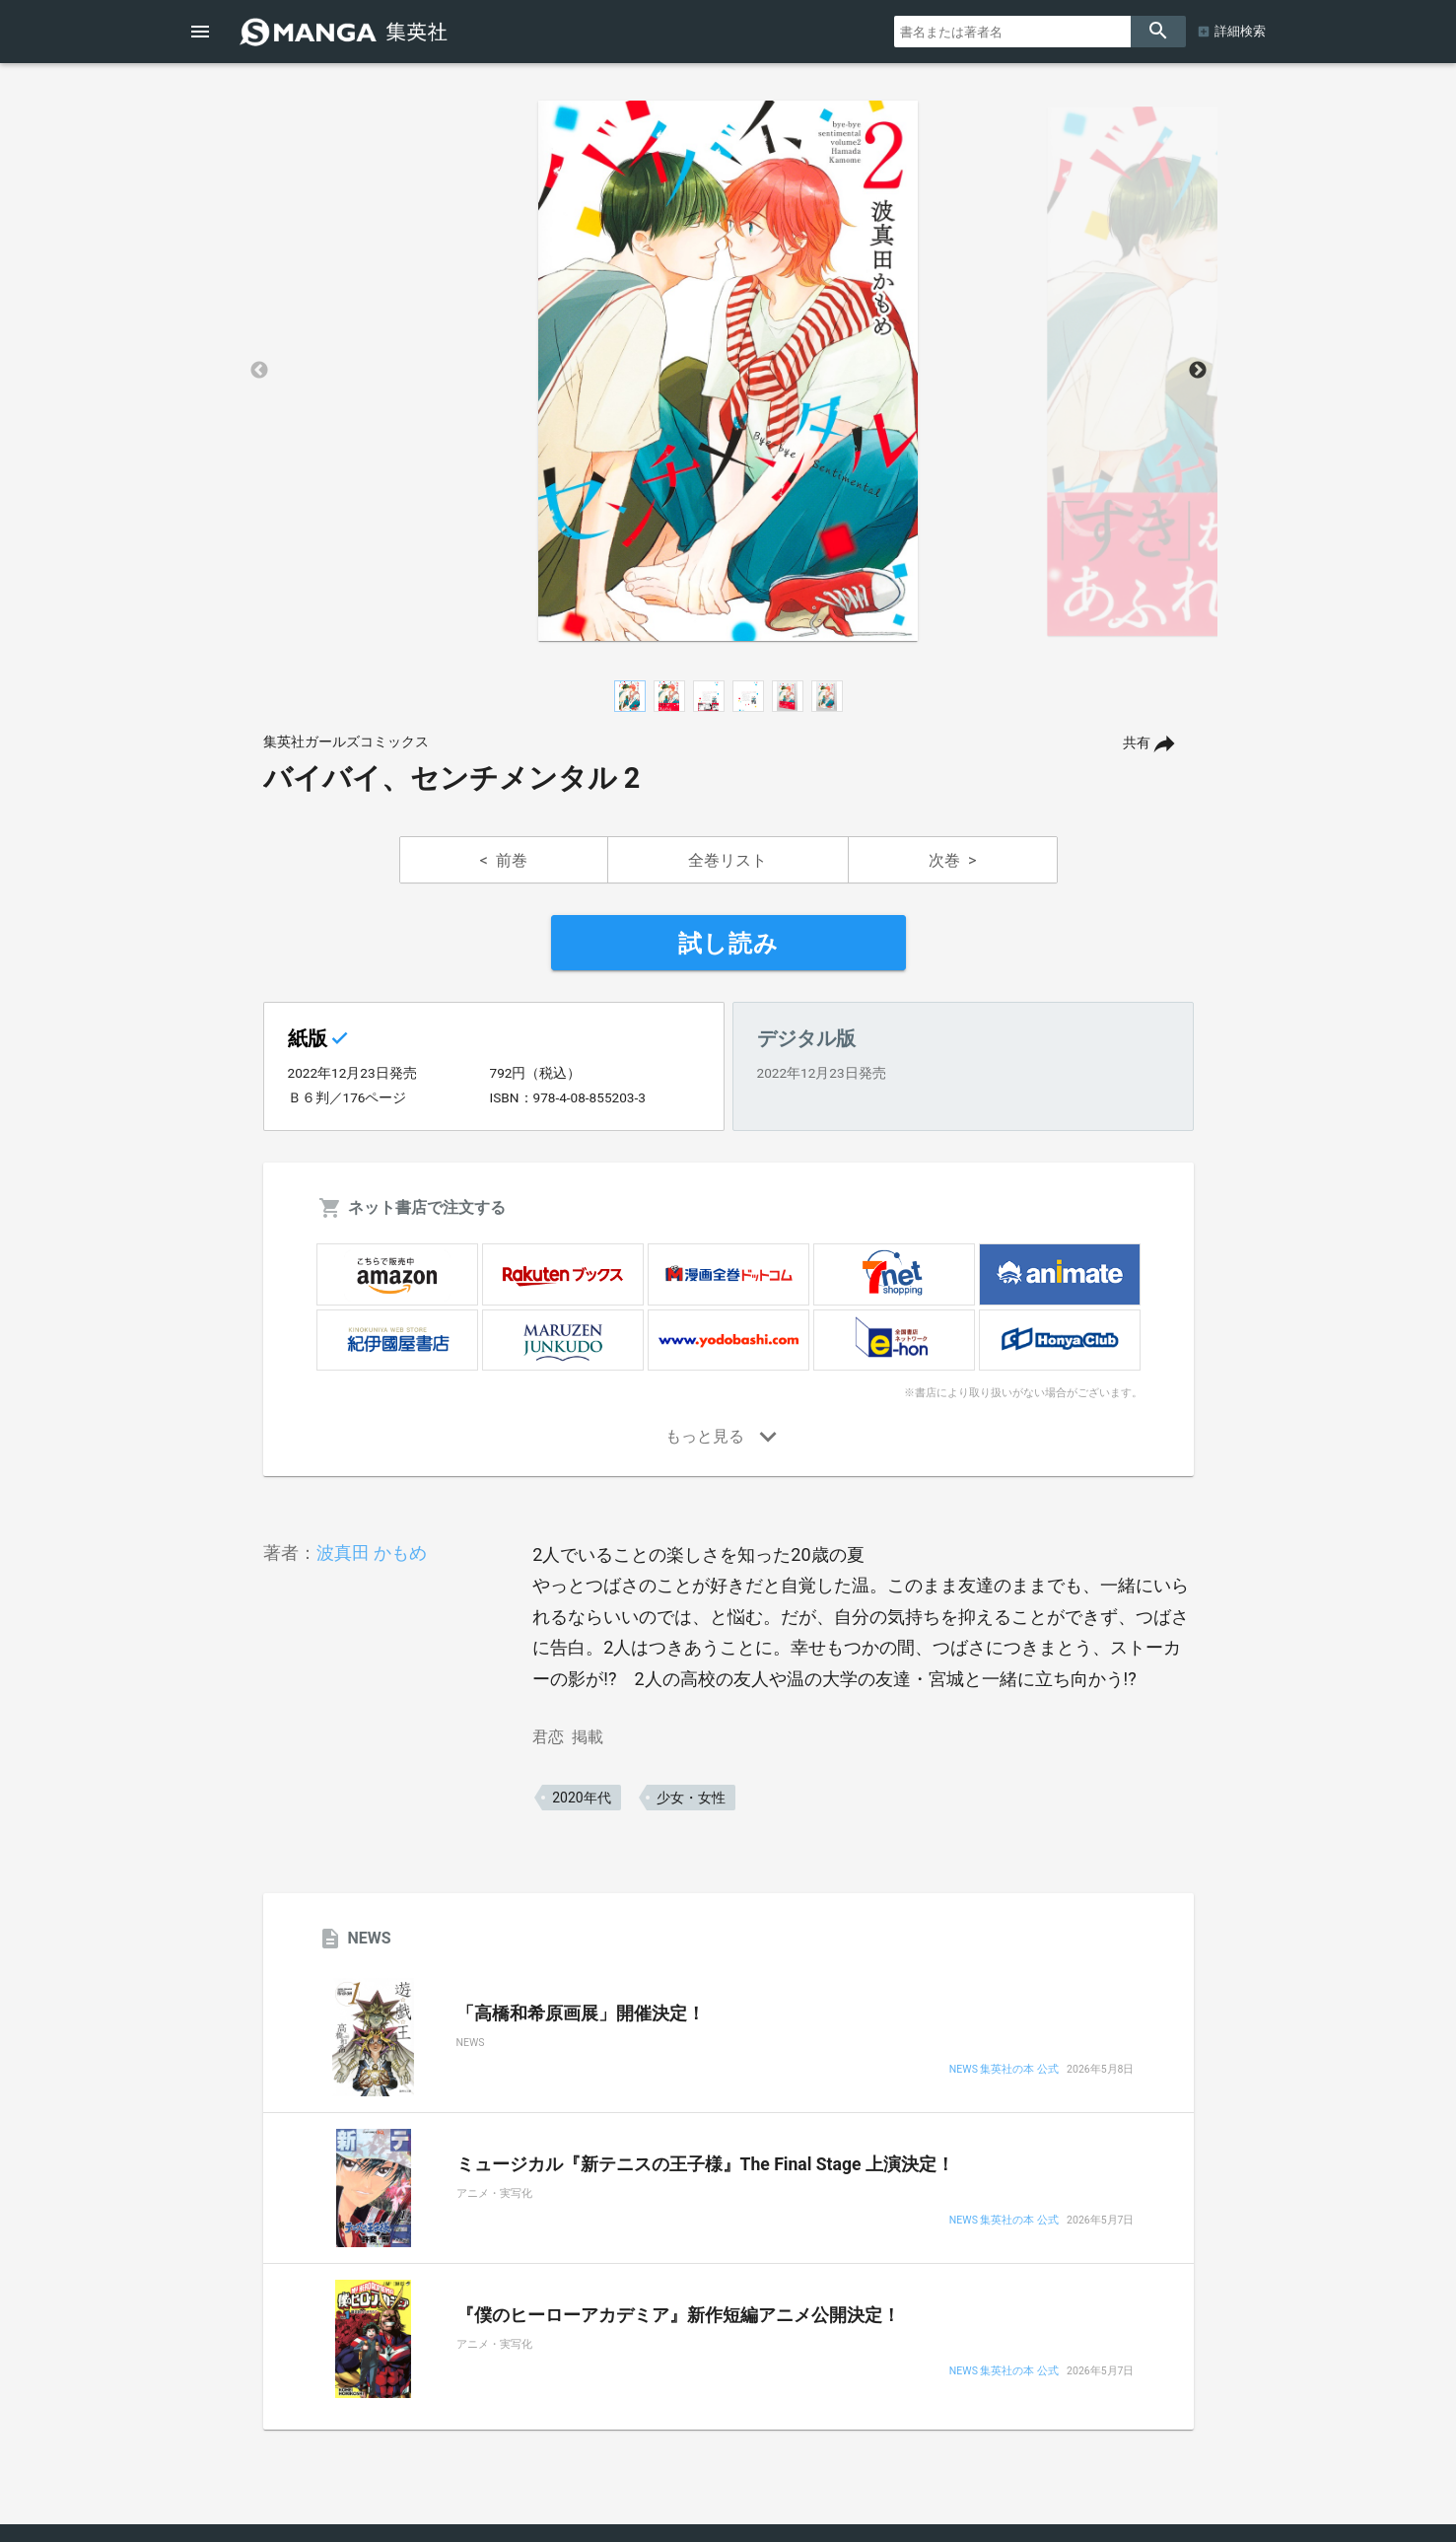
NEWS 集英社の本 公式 (1004, 2070)
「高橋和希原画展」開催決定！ (580, 2013)
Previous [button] (259, 370)
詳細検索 (1240, 31)
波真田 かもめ (371, 1552)
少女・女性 (691, 1797)
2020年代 (581, 1797)
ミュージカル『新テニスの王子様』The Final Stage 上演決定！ (705, 2164)
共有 (1136, 743)
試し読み (728, 943)
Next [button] (1197, 370)
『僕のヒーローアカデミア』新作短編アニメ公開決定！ (678, 2315)
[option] (728, 371)
